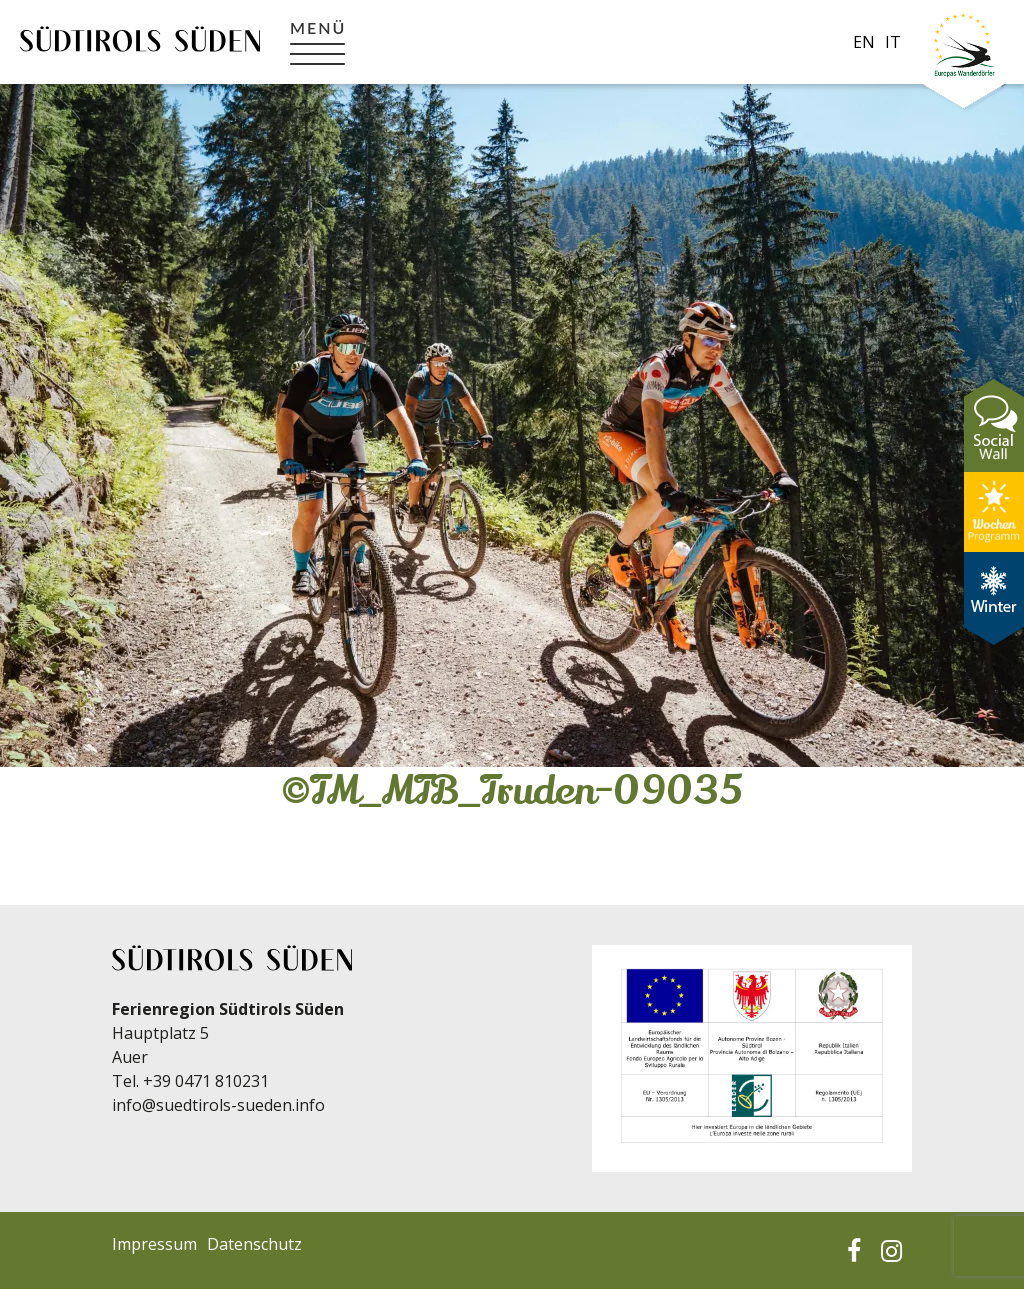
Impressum (154, 1244)
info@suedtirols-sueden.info (218, 1105)
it (893, 42)
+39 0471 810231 (206, 1081)
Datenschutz (254, 1244)
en (864, 42)
